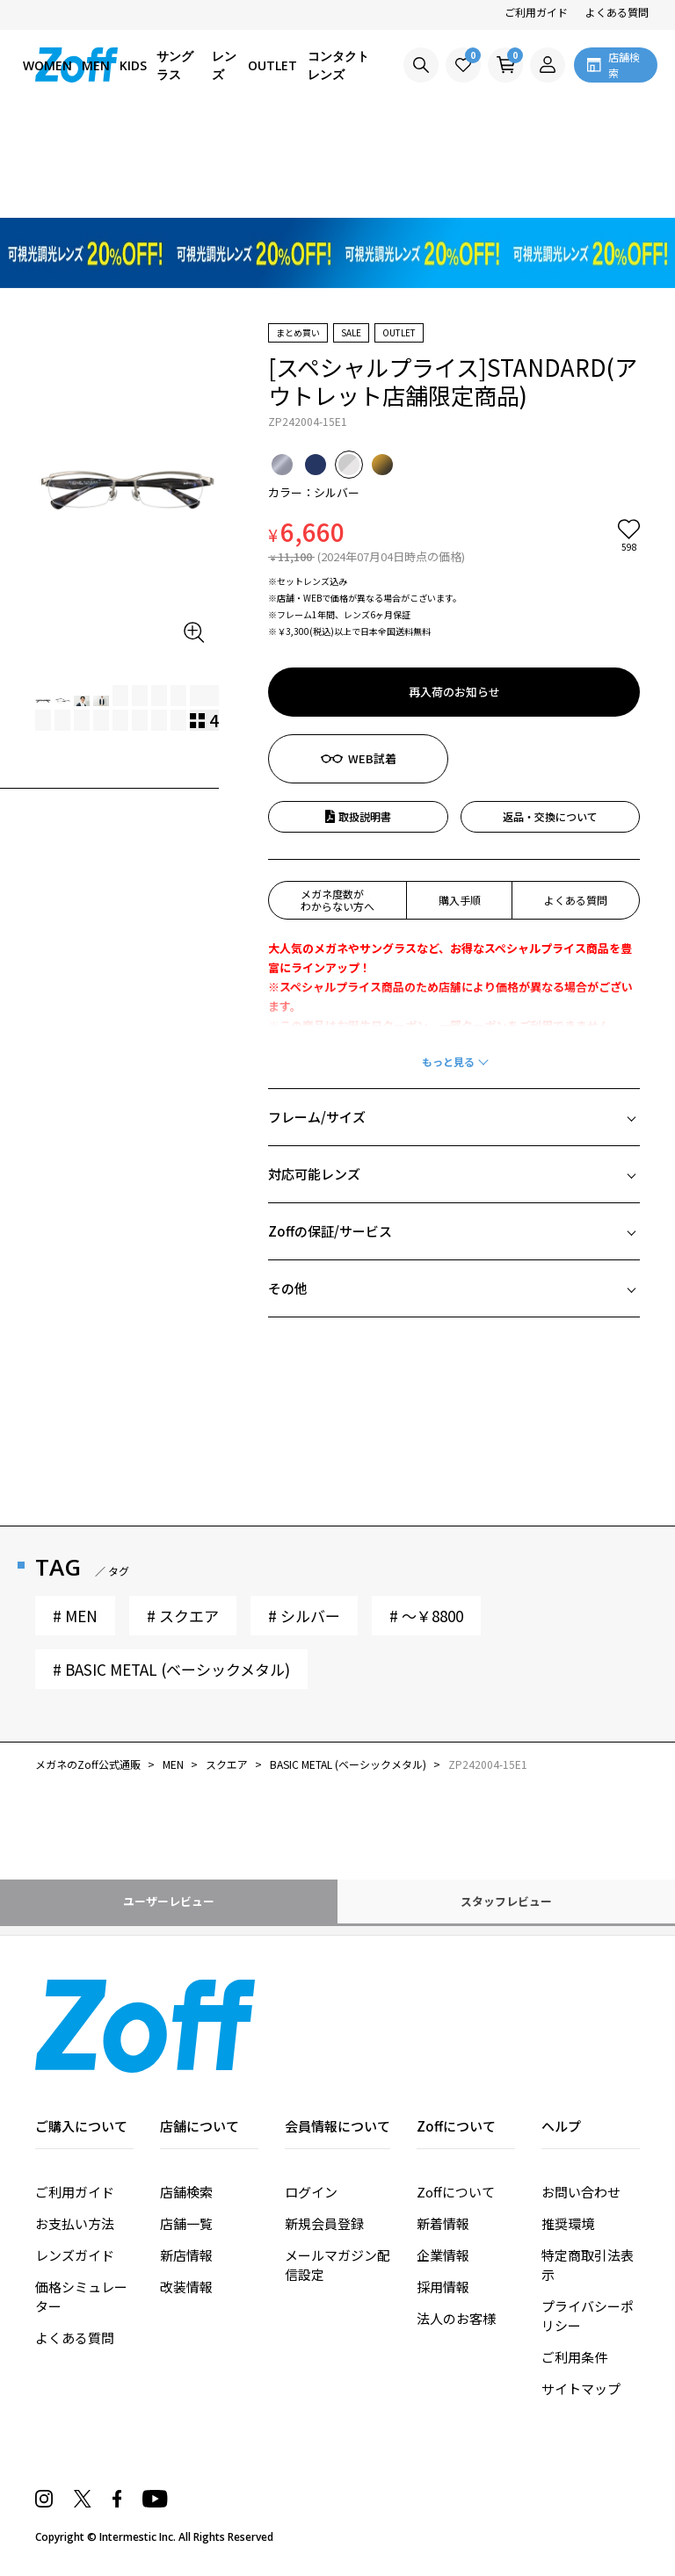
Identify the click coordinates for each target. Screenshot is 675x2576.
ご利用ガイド (536, 11)
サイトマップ (581, 2388)
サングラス (174, 65)
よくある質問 (617, 11)
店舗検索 (186, 2192)
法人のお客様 (456, 2318)
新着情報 (443, 2223)
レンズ (224, 65)
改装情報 (186, 2286)
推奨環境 (567, 2223)
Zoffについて (456, 2192)
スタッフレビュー (506, 1901)
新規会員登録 (324, 2223)
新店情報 (186, 2255)
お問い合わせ (581, 2192)
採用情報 (443, 2286)
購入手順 (460, 899)
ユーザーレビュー (168, 1901)
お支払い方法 (74, 2223)
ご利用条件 (574, 2357)
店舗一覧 (186, 2223)
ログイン (311, 2192)
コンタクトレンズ (338, 65)
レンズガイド (74, 2255)
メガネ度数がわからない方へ (337, 899)
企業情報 (443, 2255)
